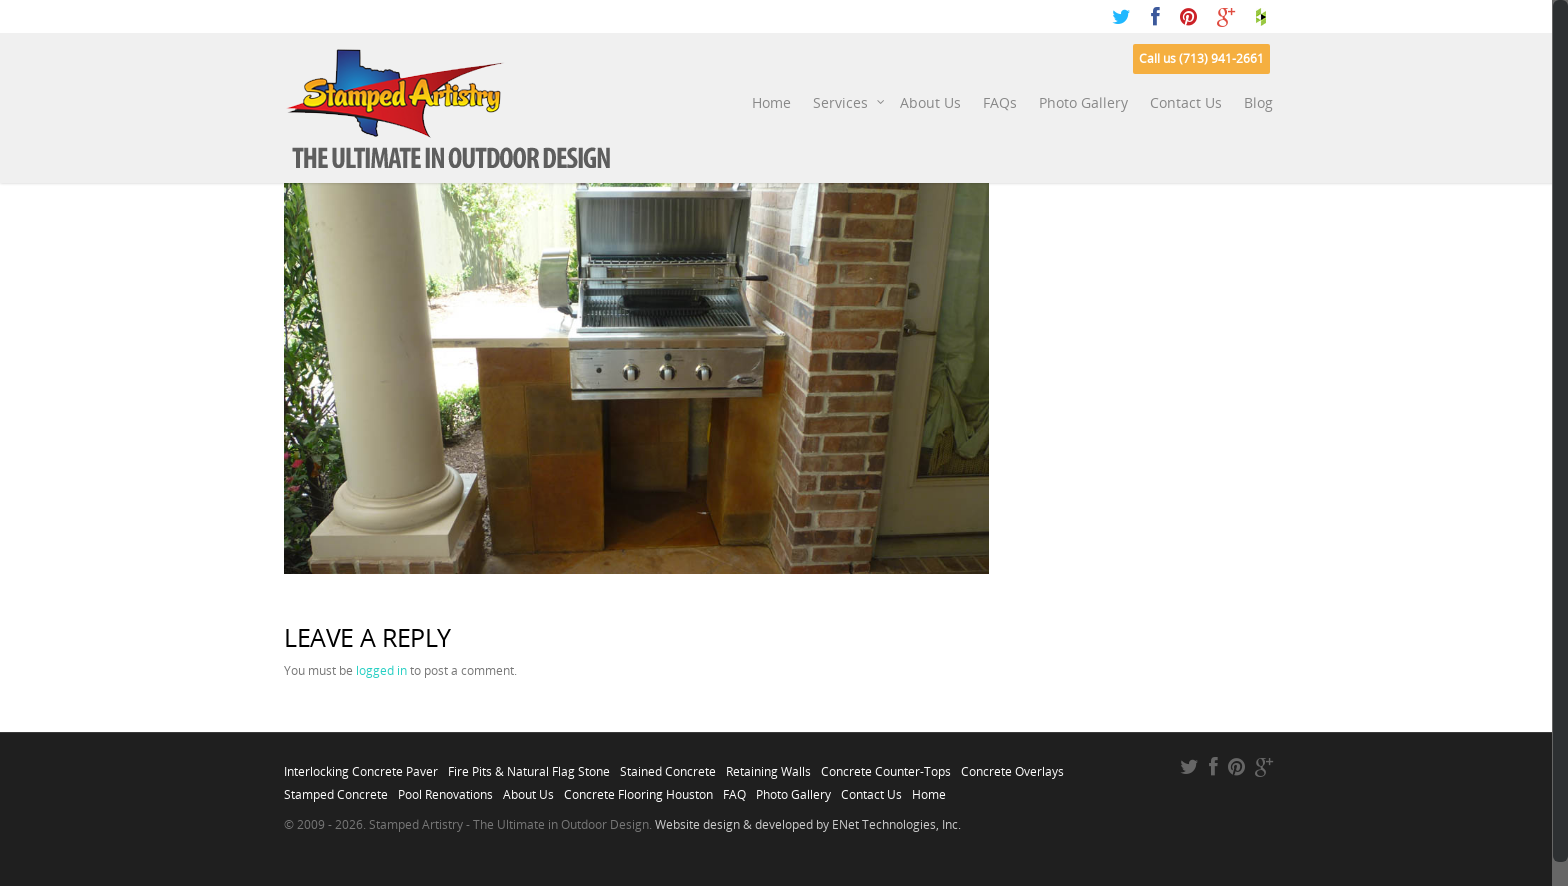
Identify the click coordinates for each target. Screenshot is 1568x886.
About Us (930, 102)
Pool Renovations (445, 789)
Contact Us (1186, 102)
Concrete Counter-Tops (886, 766)
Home (771, 102)
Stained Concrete (668, 766)
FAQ (734, 789)
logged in (381, 670)
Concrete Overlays (1012, 766)
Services (849, 103)
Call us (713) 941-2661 (1201, 58)
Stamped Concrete (336, 789)
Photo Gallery (1083, 102)
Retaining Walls (768, 766)
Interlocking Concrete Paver (361, 766)
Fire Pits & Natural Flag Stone (529, 766)
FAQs (1000, 102)
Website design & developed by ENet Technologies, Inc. (808, 824)
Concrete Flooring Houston (638, 789)
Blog (1258, 102)
